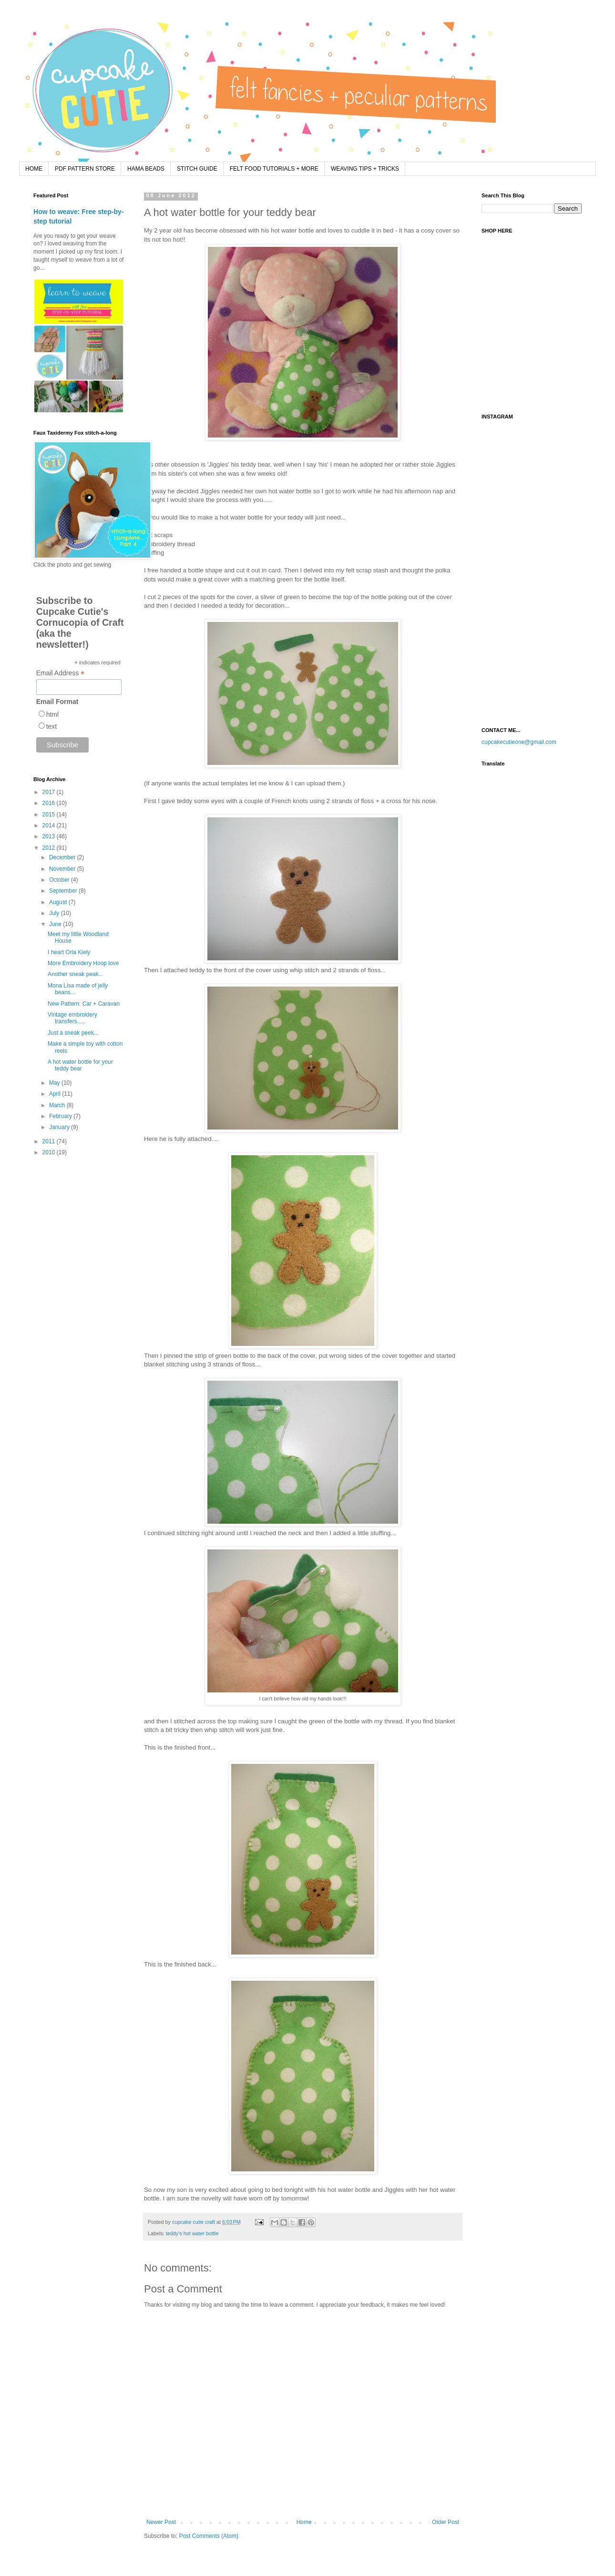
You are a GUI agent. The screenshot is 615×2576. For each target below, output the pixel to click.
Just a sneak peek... (73, 1032)
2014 (49, 825)
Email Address (60, 673)
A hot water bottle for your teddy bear (80, 1065)
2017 (49, 792)
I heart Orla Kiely (69, 952)
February (61, 1116)
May (55, 1082)
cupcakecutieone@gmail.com (519, 742)
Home (304, 2522)
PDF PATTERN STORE (85, 168)
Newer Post (161, 2522)
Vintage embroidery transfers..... (72, 1018)
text (51, 726)
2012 (49, 848)
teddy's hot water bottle (192, 2233)
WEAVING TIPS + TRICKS (365, 168)
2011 (49, 1141)
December (63, 857)
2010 (49, 1152)
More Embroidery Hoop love (83, 963)
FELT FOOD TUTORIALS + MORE (274, 168)
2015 (49, 814)
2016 (49, 803)
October (60, 879)
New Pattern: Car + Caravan (84, 1003)
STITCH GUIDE (197, 168)
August (59, 902)
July (55, 913)
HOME (33, 168)
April (55, 1093)
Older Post (445, 2522)
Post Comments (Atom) (208, 2536)
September (64, 890)
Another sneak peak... (75, 974)
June (56, 924)
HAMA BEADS (145, 168)
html (52, 714)
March (58, 1105)
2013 (49, 836)
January (60, 1127)
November (63, 868)
